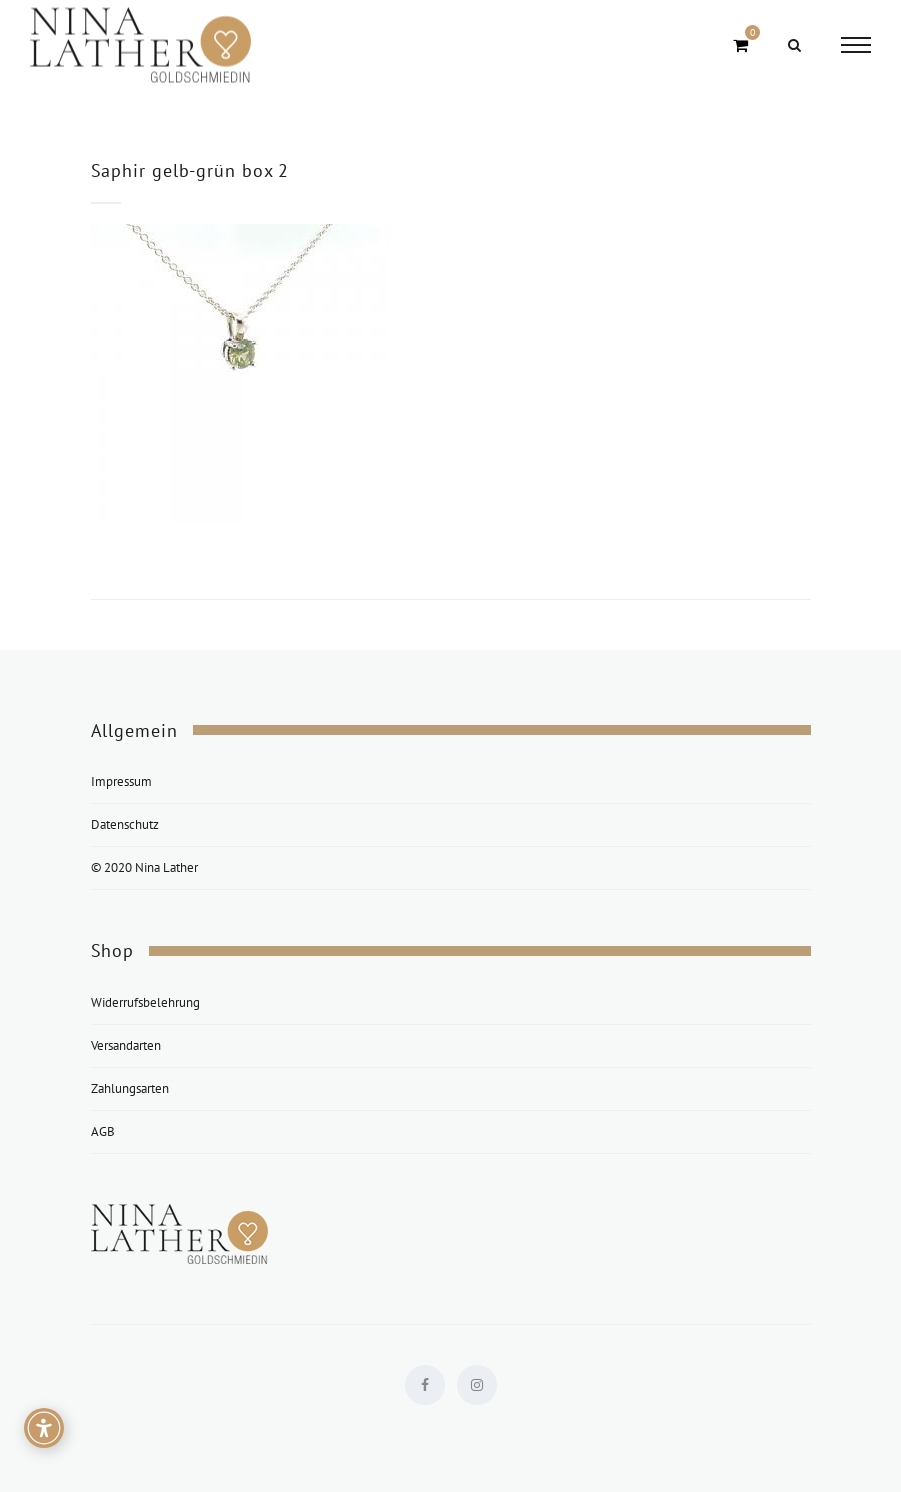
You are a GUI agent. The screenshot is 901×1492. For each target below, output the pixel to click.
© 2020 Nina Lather (144, 867)
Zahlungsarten (130, 1088)
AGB (103, 1131)
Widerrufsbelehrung (145, 1002)
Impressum (121, 781)
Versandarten (126, 1045)
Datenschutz (125, 824)
